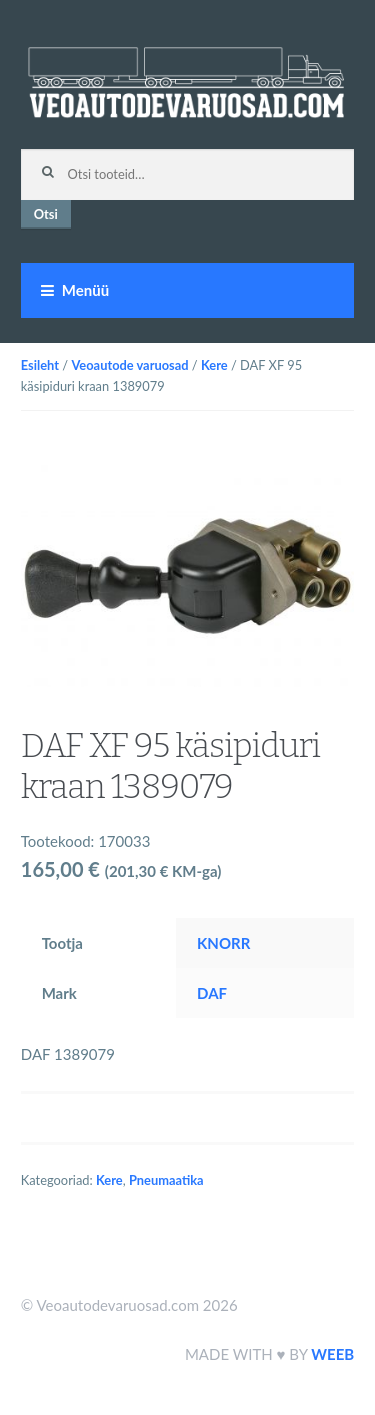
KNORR (223, 943)
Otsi (46, 214)
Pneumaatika (166, 1180)
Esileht (40, 365)
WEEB (332, 1354)
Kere (214, 365)
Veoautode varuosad (129, 365)
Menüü (85, 290)
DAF (212, 993)
